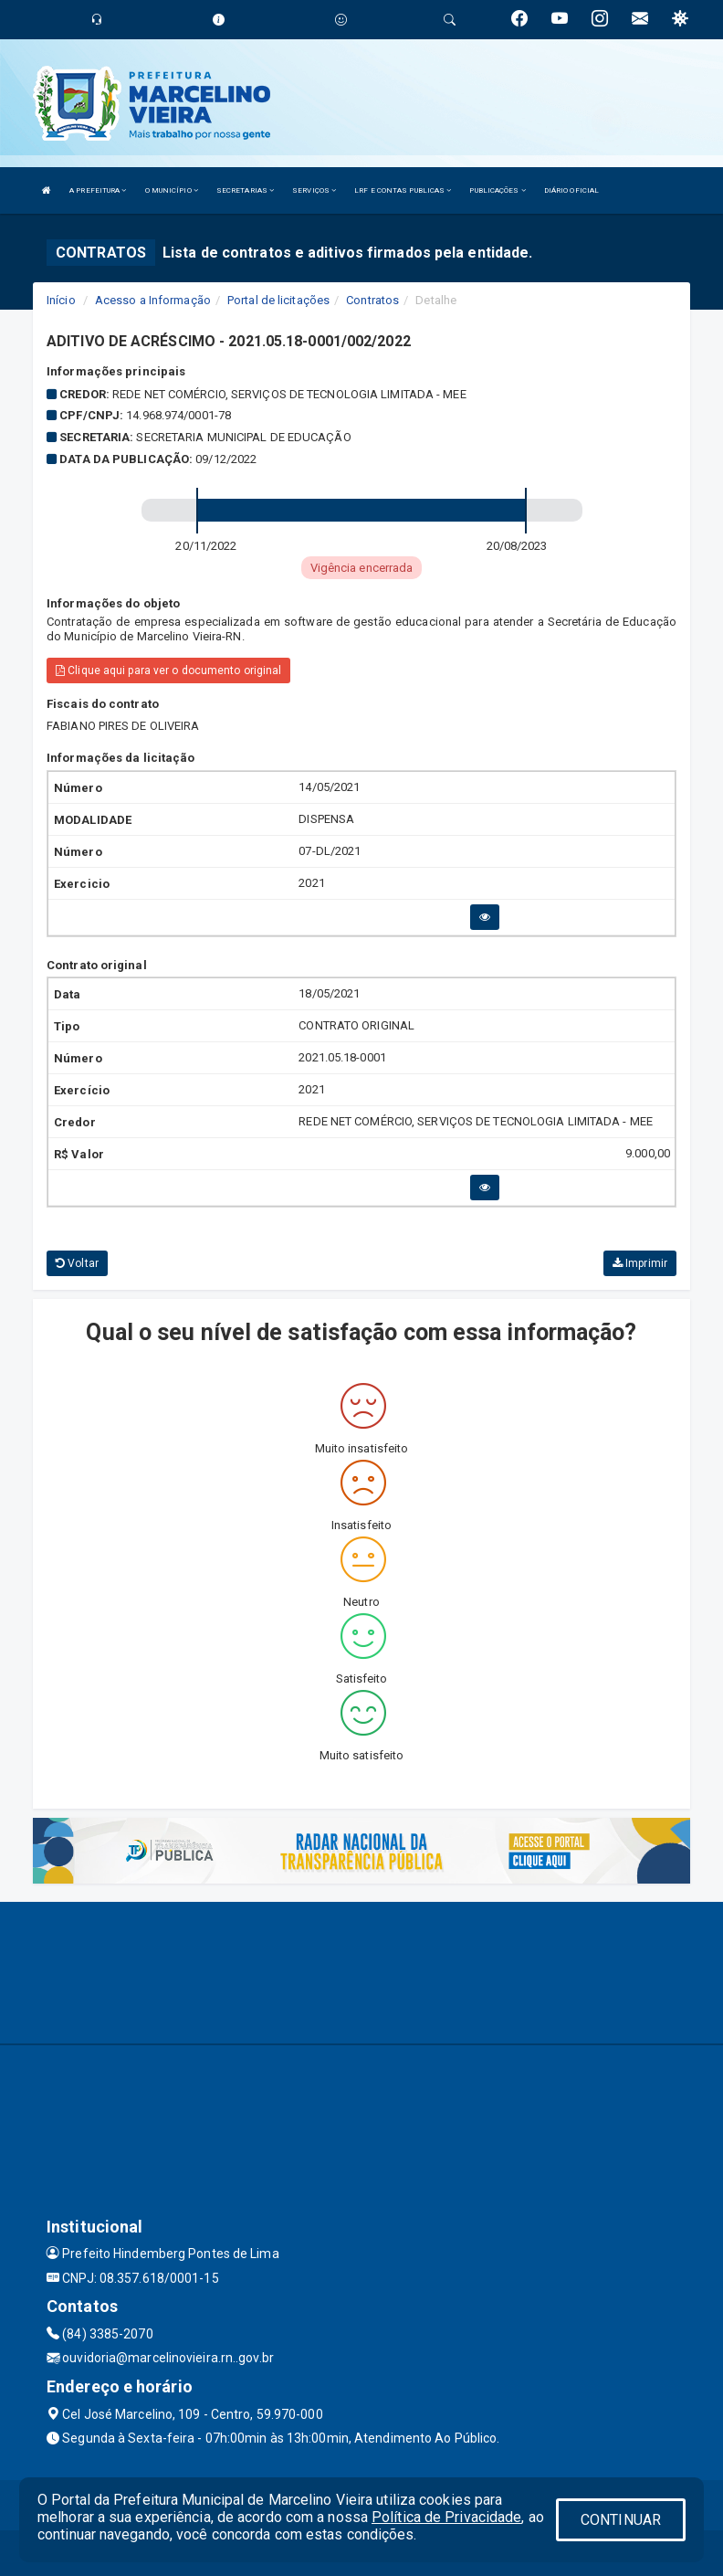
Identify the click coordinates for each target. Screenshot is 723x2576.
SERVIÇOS (314, 190)
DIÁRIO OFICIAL (571, 190)
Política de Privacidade (446, 2517)
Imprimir (640, 1263)
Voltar (77, 1263)
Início (61, 300)
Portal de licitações (278, 300)
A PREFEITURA (97, 190)
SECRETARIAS (245, 190)
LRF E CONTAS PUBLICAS (402, 190)
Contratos (372, 300)
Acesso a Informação (153, 300)
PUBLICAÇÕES (497, 190)
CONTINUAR (621, 2519)
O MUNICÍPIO (171, 190)
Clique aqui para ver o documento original (168, 670)
